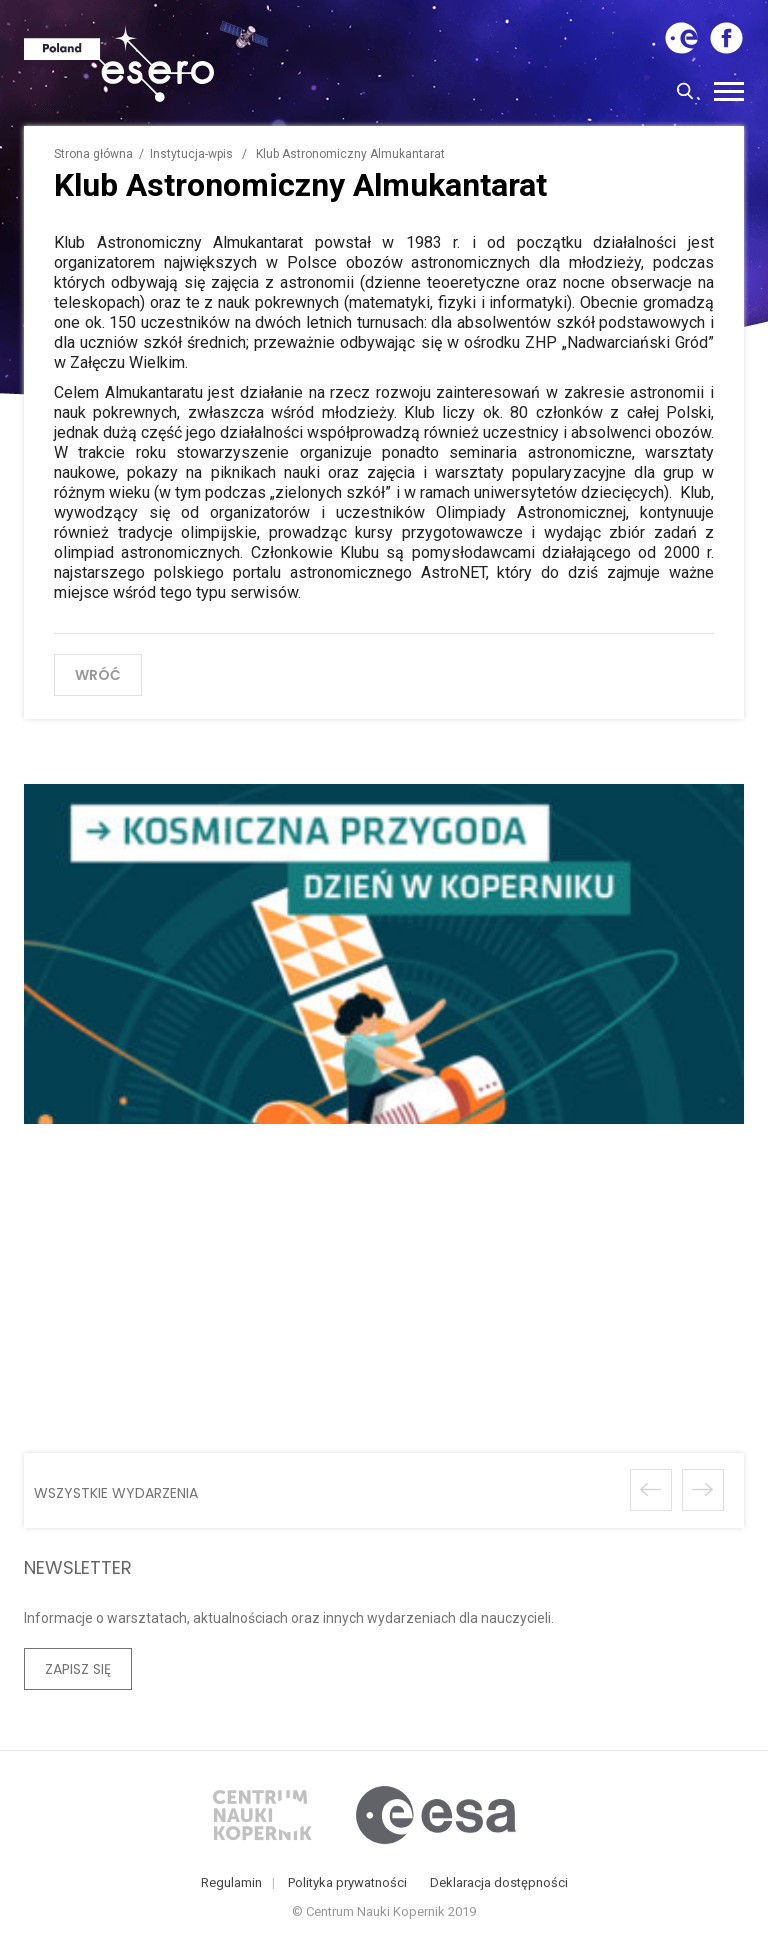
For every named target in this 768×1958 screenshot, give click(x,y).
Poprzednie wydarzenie (651, 1487)
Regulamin (231, 1886)
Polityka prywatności (347, 1886)
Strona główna (93, 154)
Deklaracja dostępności (499, 1886)
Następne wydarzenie (703, 1487)
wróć (98, 675)
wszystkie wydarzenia (116, 1490)
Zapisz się (78, 1666)
